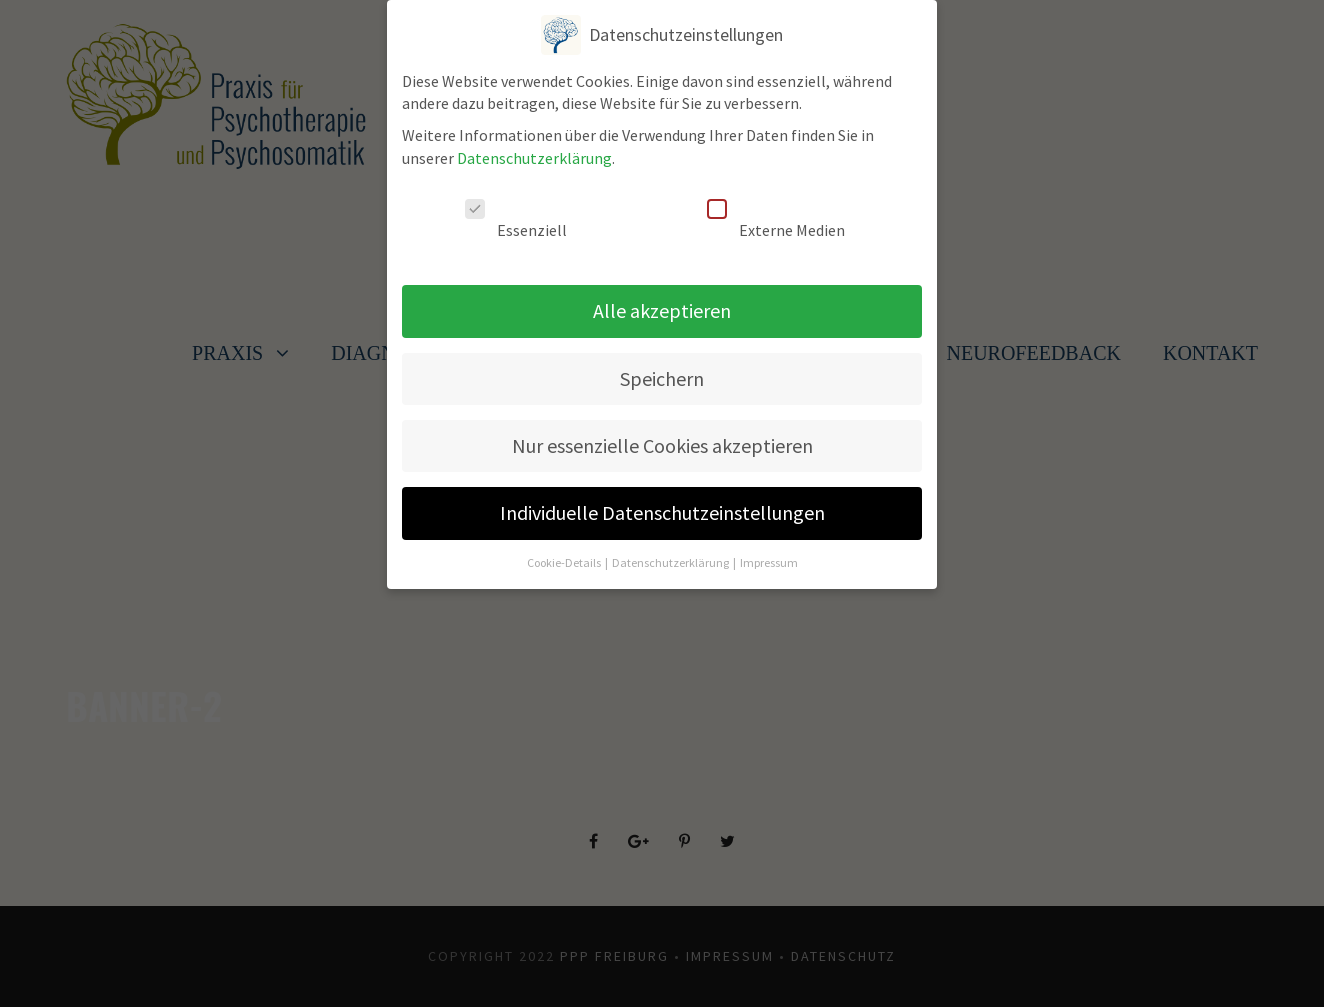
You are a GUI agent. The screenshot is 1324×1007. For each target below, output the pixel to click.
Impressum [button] (769, 552)
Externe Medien (776, 209)
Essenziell (516, 209)
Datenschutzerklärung (534, 148)
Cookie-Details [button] (565, 552)
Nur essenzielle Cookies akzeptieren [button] (662, 435)
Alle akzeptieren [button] (662, 300)
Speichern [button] (662, 368)
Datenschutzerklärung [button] (671, 552)
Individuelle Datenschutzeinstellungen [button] (662, 503)
